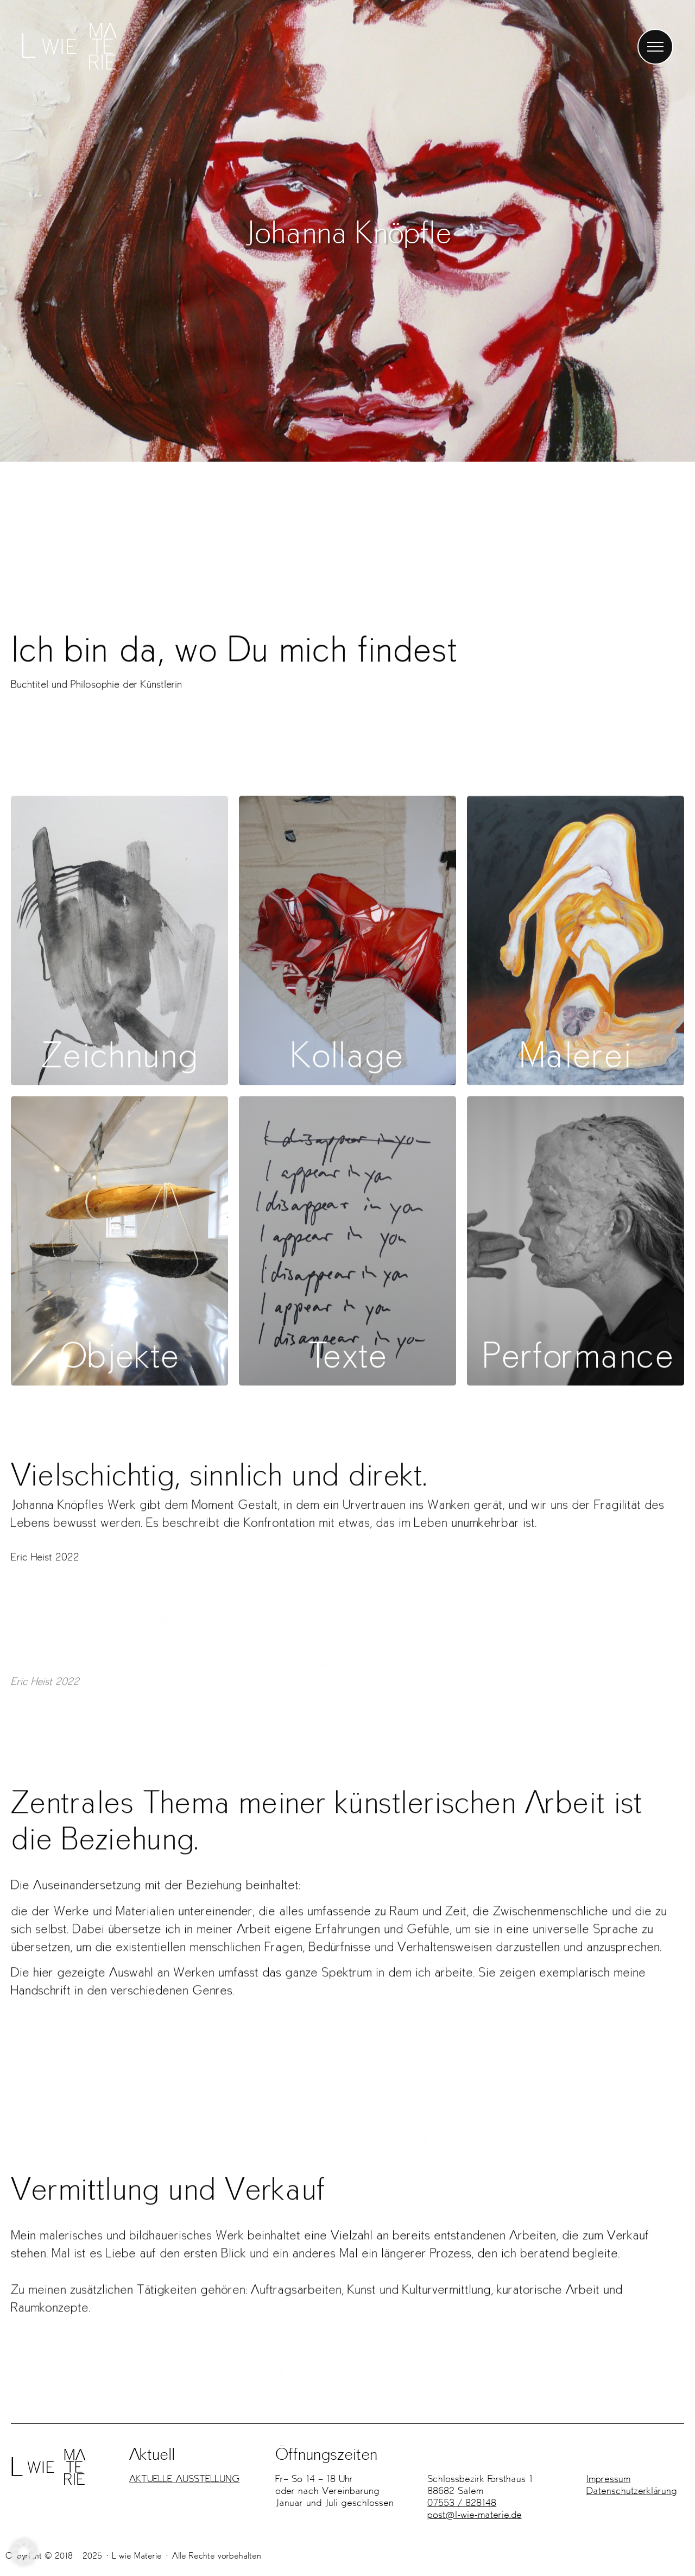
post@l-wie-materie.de (474, 2514)
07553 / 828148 (461, 2502)
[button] (24, 2552)
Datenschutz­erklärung (631, 2490)
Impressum (608, 2478)
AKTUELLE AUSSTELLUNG (184, 2478)
